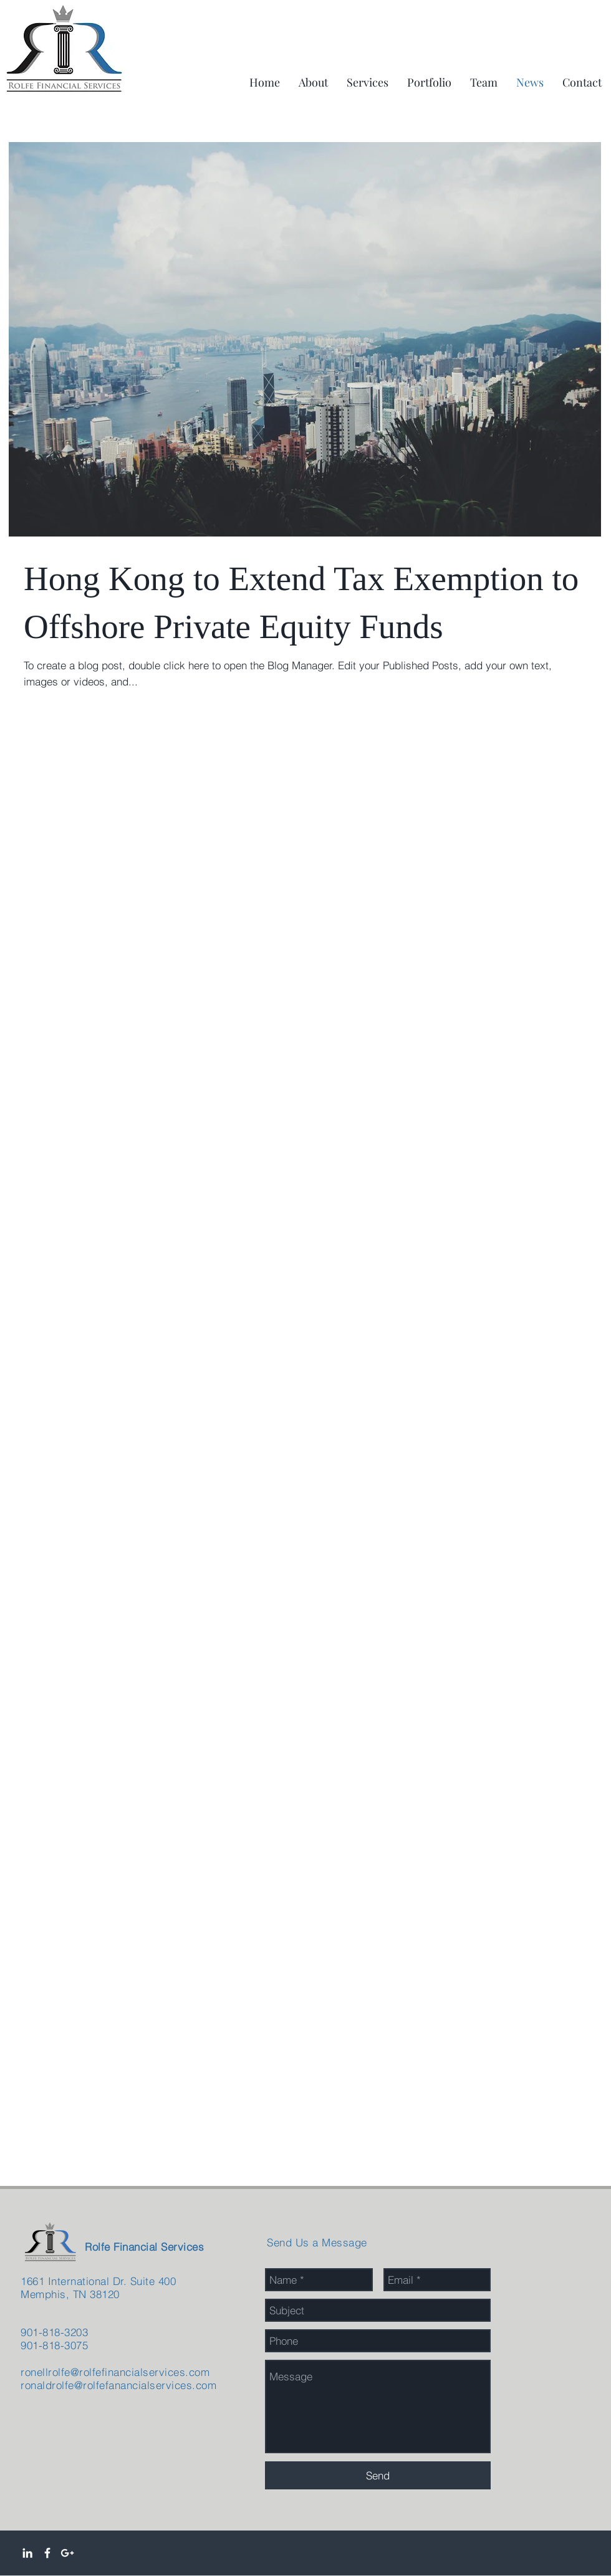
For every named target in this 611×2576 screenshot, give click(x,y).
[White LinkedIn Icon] (27, 2553)
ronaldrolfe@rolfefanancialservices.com (118, 2385)
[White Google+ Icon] (67, 2553)
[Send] (378, 2475)
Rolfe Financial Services (144, 2246)
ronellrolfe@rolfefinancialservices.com (115, 2371)
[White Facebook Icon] (47, 2553)
